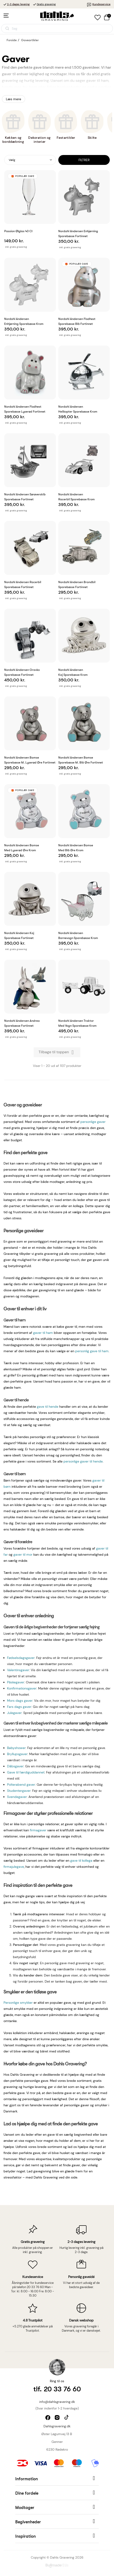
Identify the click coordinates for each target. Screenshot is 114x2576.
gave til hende (47, 1406)
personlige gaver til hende (83, 1461)
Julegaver (14, 1713)
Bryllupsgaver (17, 1754)
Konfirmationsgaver (21, 1688)
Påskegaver (15, 1682)
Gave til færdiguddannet (25, 1772)
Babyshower (16, 1748)
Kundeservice (98, 4)
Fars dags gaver (19, 1707)
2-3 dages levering (18, 4)
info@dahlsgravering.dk (57, 2402)
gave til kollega (81, 1860)
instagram (58, 2418)
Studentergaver (19, 1791)
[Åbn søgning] (57, 28)
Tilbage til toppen (57, 1052)
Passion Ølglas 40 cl (18, 231)
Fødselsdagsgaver (21, 1658)
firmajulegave (14, 1866)
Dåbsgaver (15, 1766)
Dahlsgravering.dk (57, 2426)
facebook (48, 2418)
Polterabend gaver (21, 1784)
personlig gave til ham (92, 1351)
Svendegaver (17, 1797)
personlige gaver (93, 1122)
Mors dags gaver (19, 1700)
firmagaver (38, 1830)
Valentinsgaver (18, 1670)
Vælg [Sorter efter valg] (12, 160)
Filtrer (84, 160)
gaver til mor (22, 1554)
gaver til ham (43, 1333)
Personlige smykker (18, 2002)
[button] (57, 2478)
